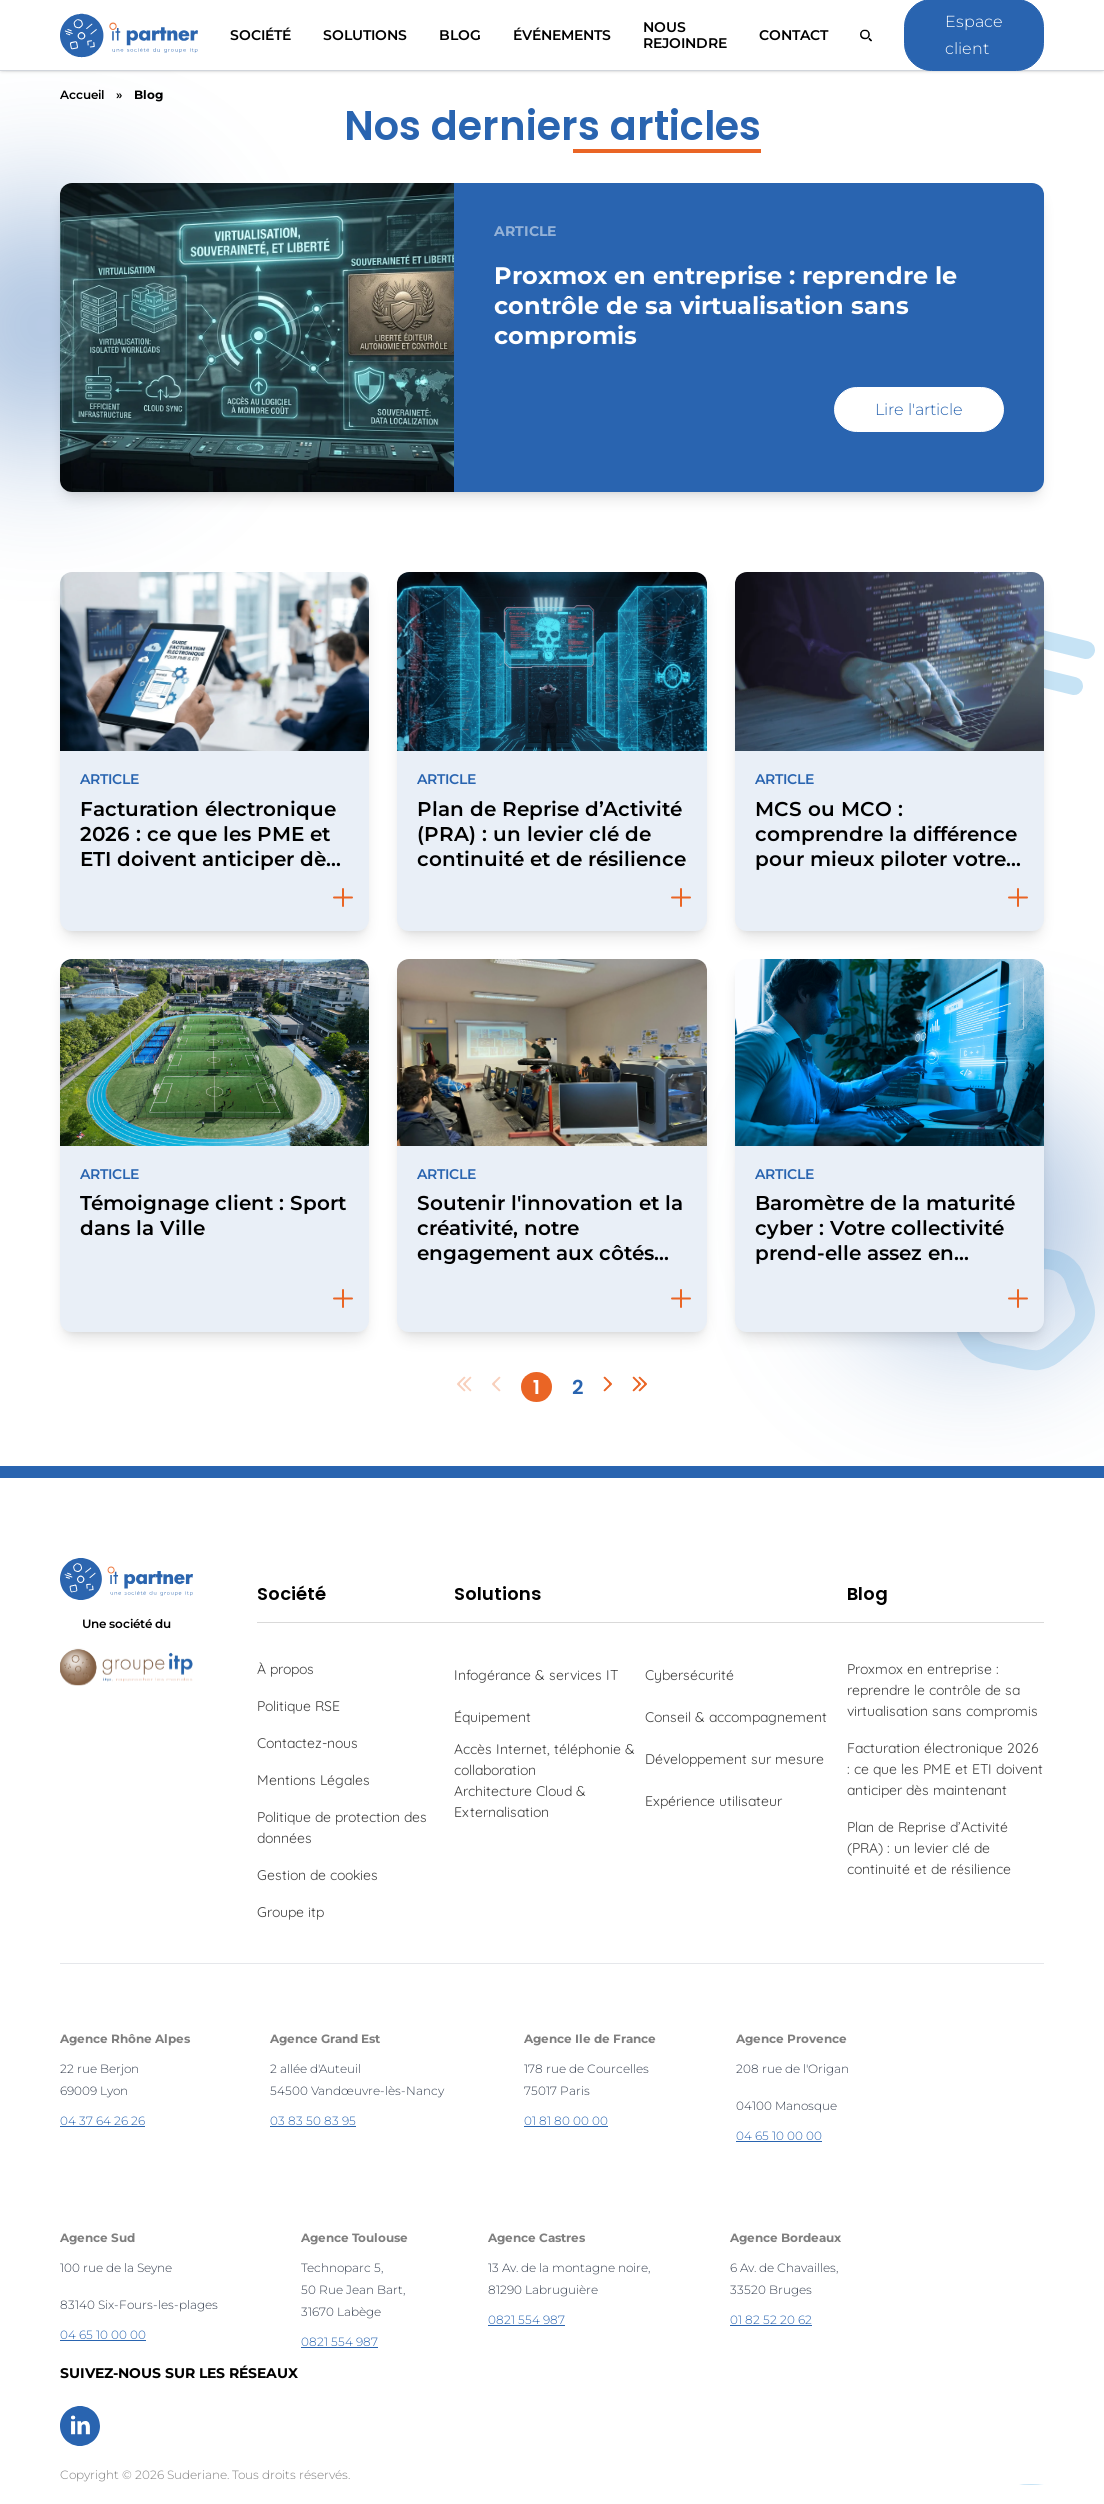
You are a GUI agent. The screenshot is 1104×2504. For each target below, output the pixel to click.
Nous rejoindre (685, 35)
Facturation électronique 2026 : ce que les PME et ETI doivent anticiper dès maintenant (945, 1769)
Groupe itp (290, 1912)
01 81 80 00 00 (566, 2120)
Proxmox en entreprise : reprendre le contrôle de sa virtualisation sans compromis (942, 1690)
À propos (285, 1669)
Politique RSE (298, 1706)
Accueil (82, 94)
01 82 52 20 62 (771, 2319)
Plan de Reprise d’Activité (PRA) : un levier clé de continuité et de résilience (929, 1848)
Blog (460, 35)
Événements (562, 35)
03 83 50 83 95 (313, 2120)
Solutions (497, 1593)
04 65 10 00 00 (779, 2135)
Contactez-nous (307, 1743)
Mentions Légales (313, 1780)
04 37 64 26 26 (102, 2120)
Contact (793, 35)
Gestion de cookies (317, 1875)
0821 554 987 (339, 2341)
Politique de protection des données (342, 1827)
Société (260, 35)
